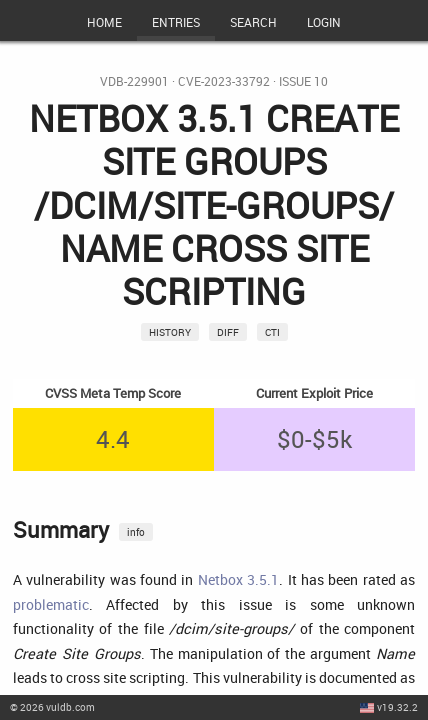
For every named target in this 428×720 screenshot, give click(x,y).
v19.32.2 (397, 707)
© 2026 (52, 707)
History (170, 332)
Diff (228, 332)
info (136, 532)
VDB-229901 (134, 81)
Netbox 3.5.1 (238, 579)
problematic (51, 604)
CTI (272, 332)
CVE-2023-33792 (224, 81)
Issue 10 (303, 81)
